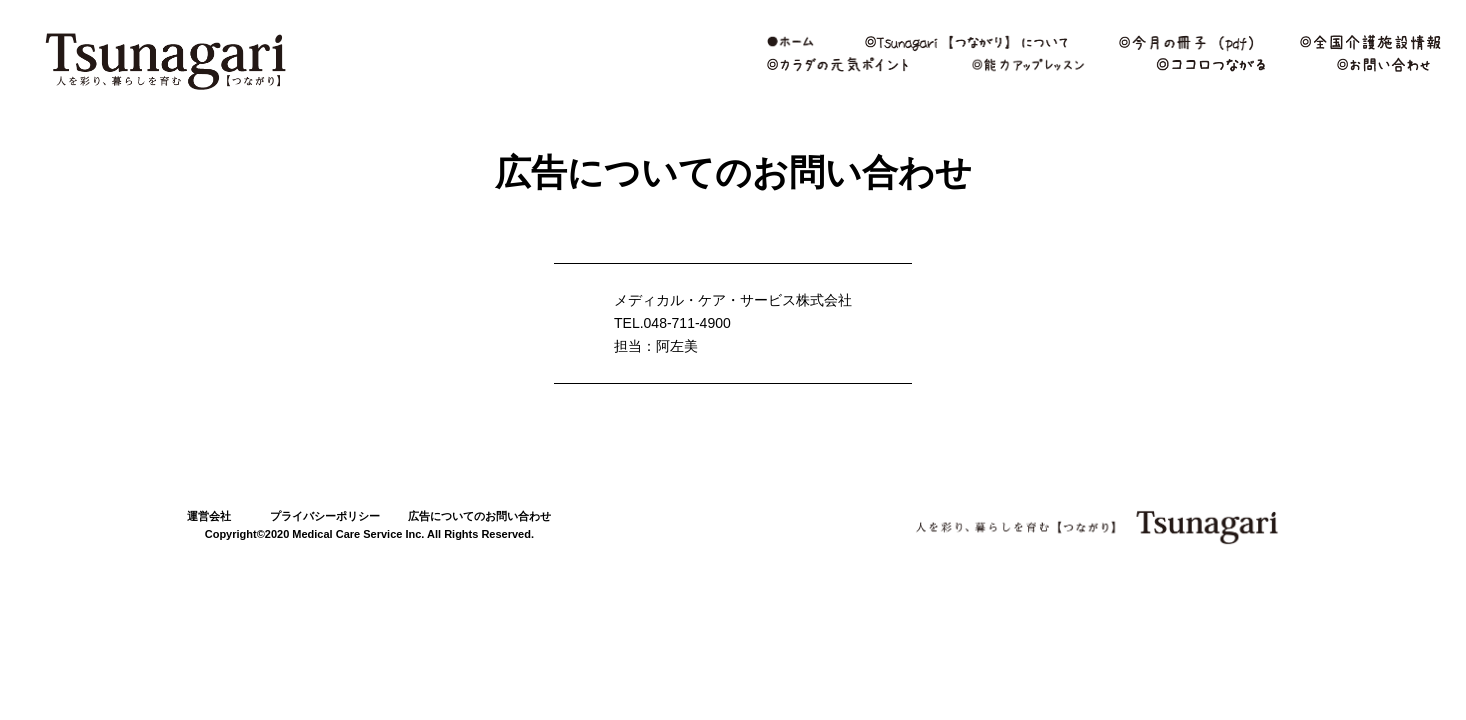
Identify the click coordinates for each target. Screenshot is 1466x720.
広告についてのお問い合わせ (479, 516)
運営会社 (209, 516)
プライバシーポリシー (325, 516)
